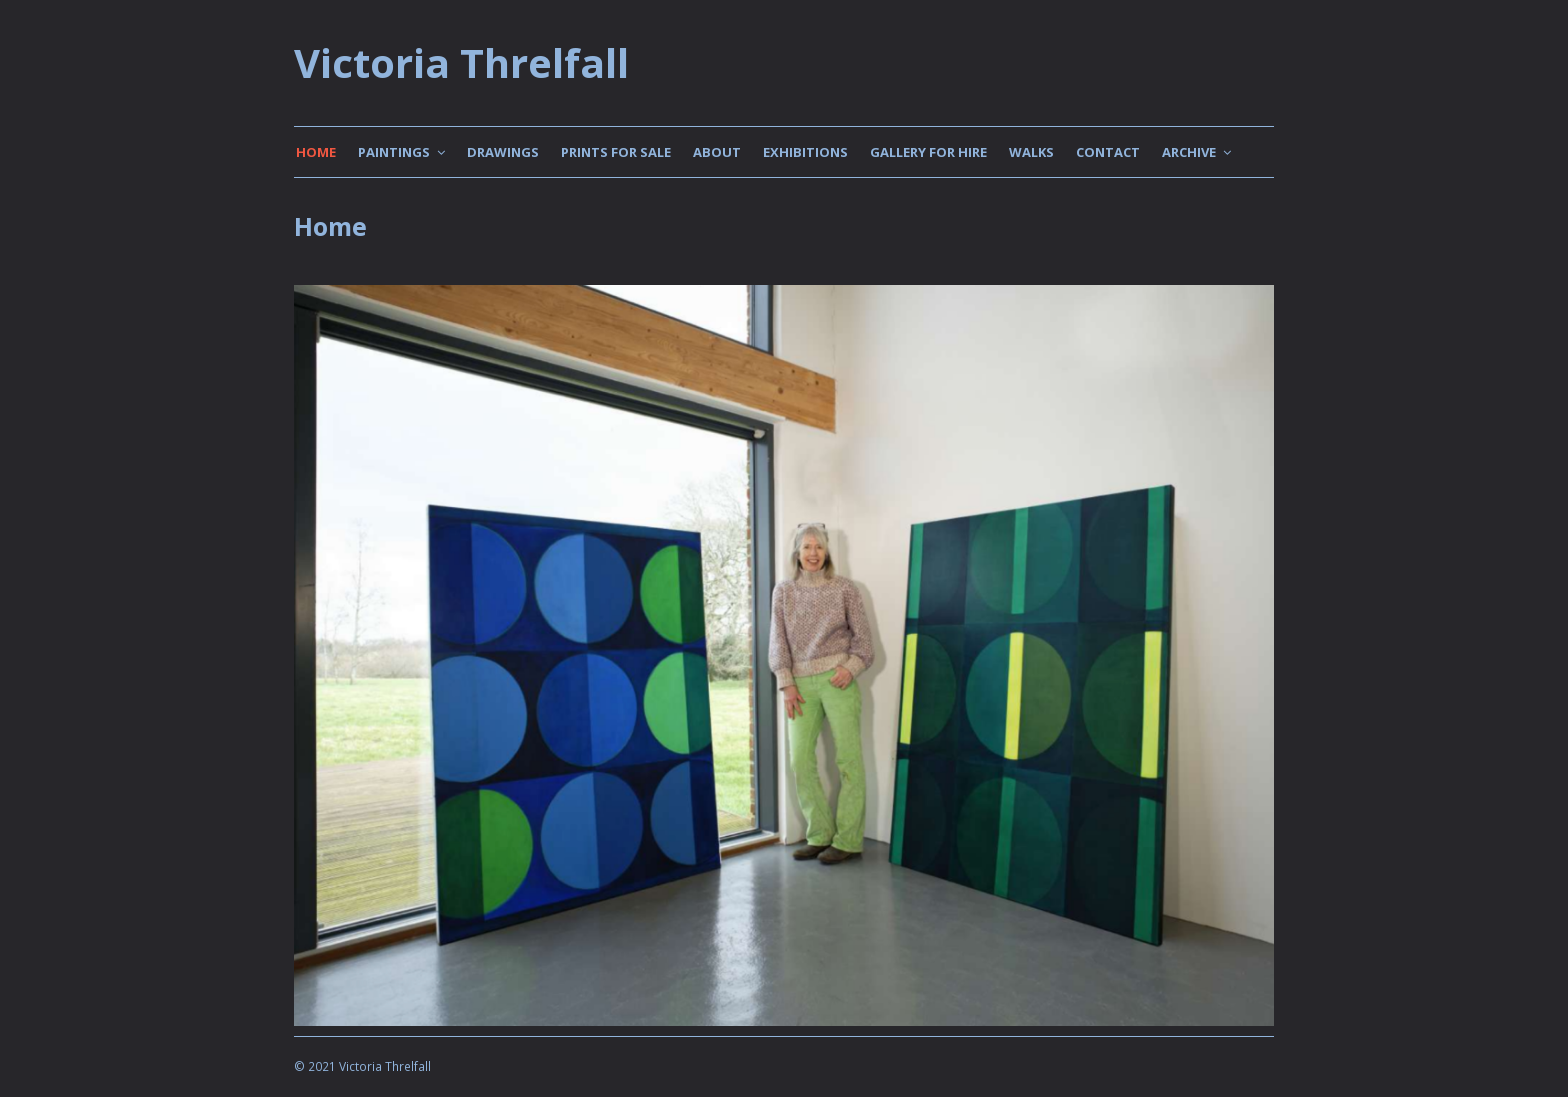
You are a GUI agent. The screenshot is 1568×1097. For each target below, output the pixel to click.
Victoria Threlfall (461, 62)
